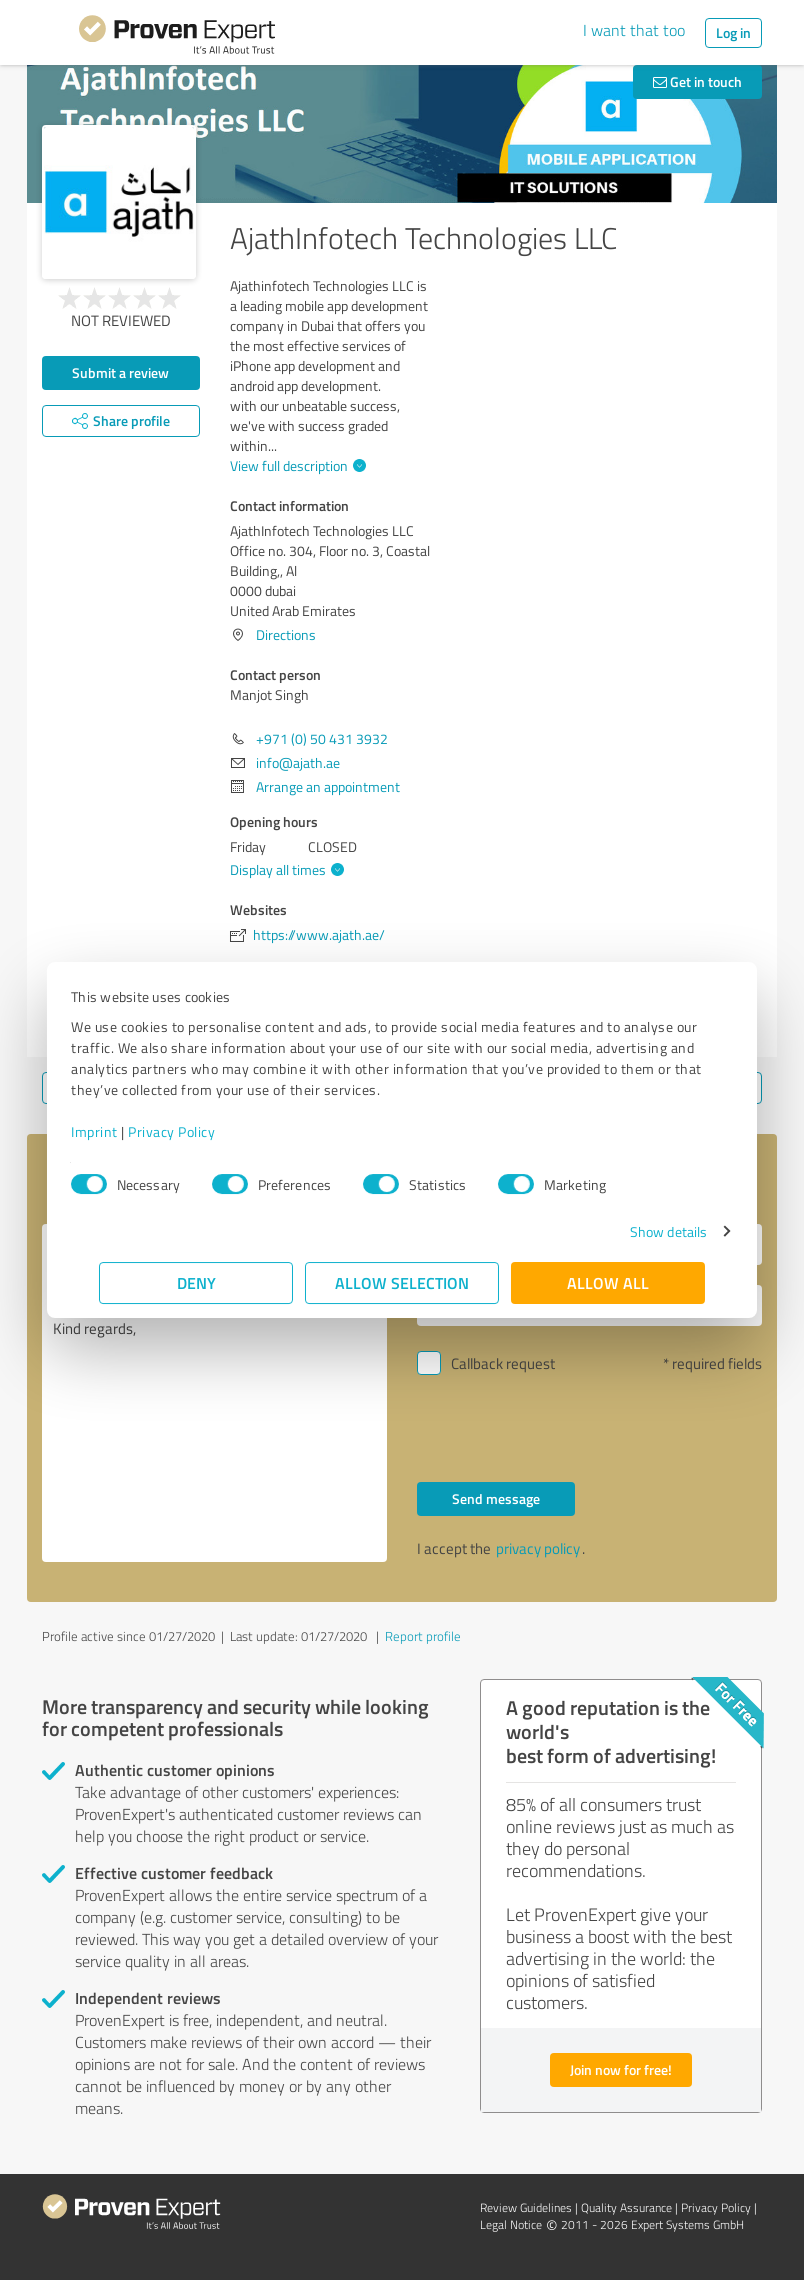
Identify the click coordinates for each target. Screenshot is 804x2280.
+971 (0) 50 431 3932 (322, 738)
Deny (196, 1282)
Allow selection (402, 1282)
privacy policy (538, 1548)
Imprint (122, 1131)
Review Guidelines (526, 2207)
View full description (295, 465)
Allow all (608, 1282)
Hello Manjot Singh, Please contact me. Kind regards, (214, 1393)
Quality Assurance (626, 2207)
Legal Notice (511, 2224)
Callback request (503, 1363)
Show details (640, 1231)
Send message (496, 1498)
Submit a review (120, 372)
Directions (286, 634)
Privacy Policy (199, 1131)
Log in (733, 32)
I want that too (634, 30)
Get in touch (697, 81)
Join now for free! (621, 2069)
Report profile (423, 1636)
